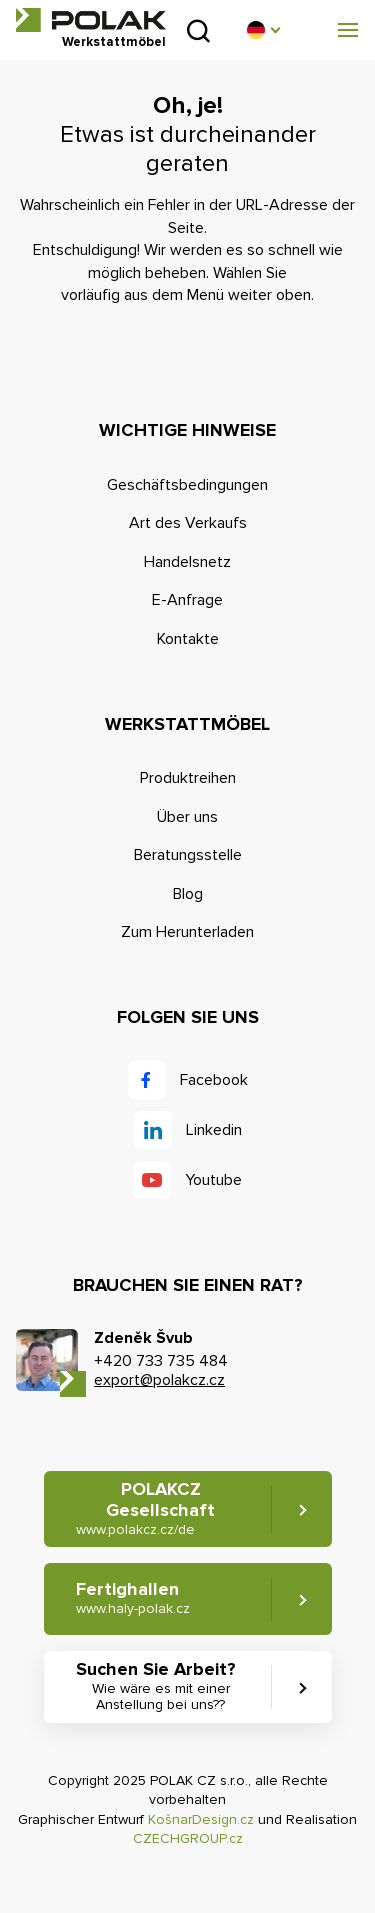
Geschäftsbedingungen (187, 485)
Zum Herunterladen (187, 932)
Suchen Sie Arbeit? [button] (161, 1686)
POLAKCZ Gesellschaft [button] (146, 1508)
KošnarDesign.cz (201, 1819)
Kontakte (188, 639)
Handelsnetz (187, 562)
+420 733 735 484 (161, 1361)
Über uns (187, 817)
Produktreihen (188, 778)
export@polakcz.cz (159, 1380)
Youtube (213, 1180)
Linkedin (214, 1130)
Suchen (198, 30)
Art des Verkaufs (188, 523)
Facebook (214, 1080)
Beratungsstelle (188, 855)
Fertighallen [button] (133, 1597)
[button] (263, 30)
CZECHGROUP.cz (188, 1838)
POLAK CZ (91, 20)
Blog (188, 894)
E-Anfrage (187, 600)
